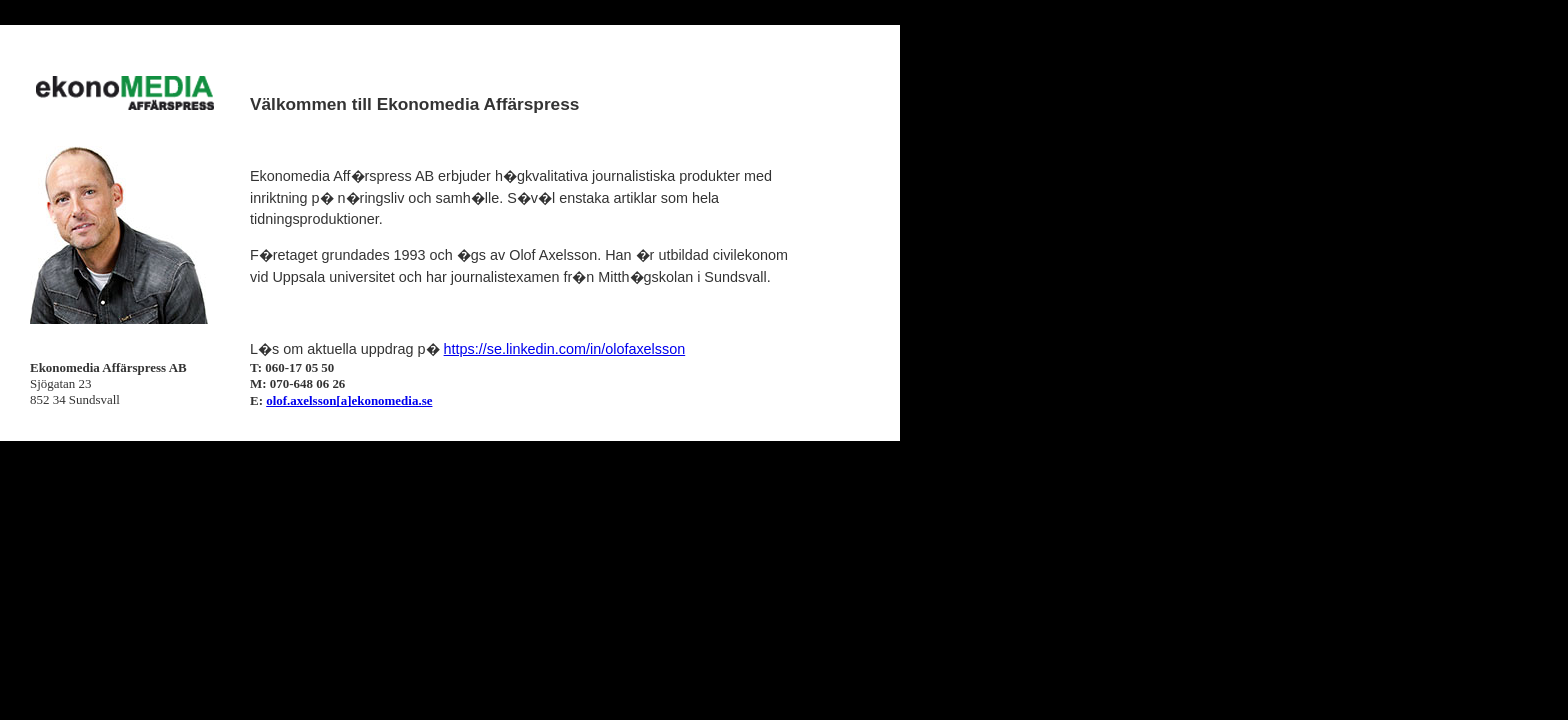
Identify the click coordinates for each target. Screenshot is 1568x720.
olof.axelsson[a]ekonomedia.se (349, 400)
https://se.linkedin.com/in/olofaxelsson (565, 349)
